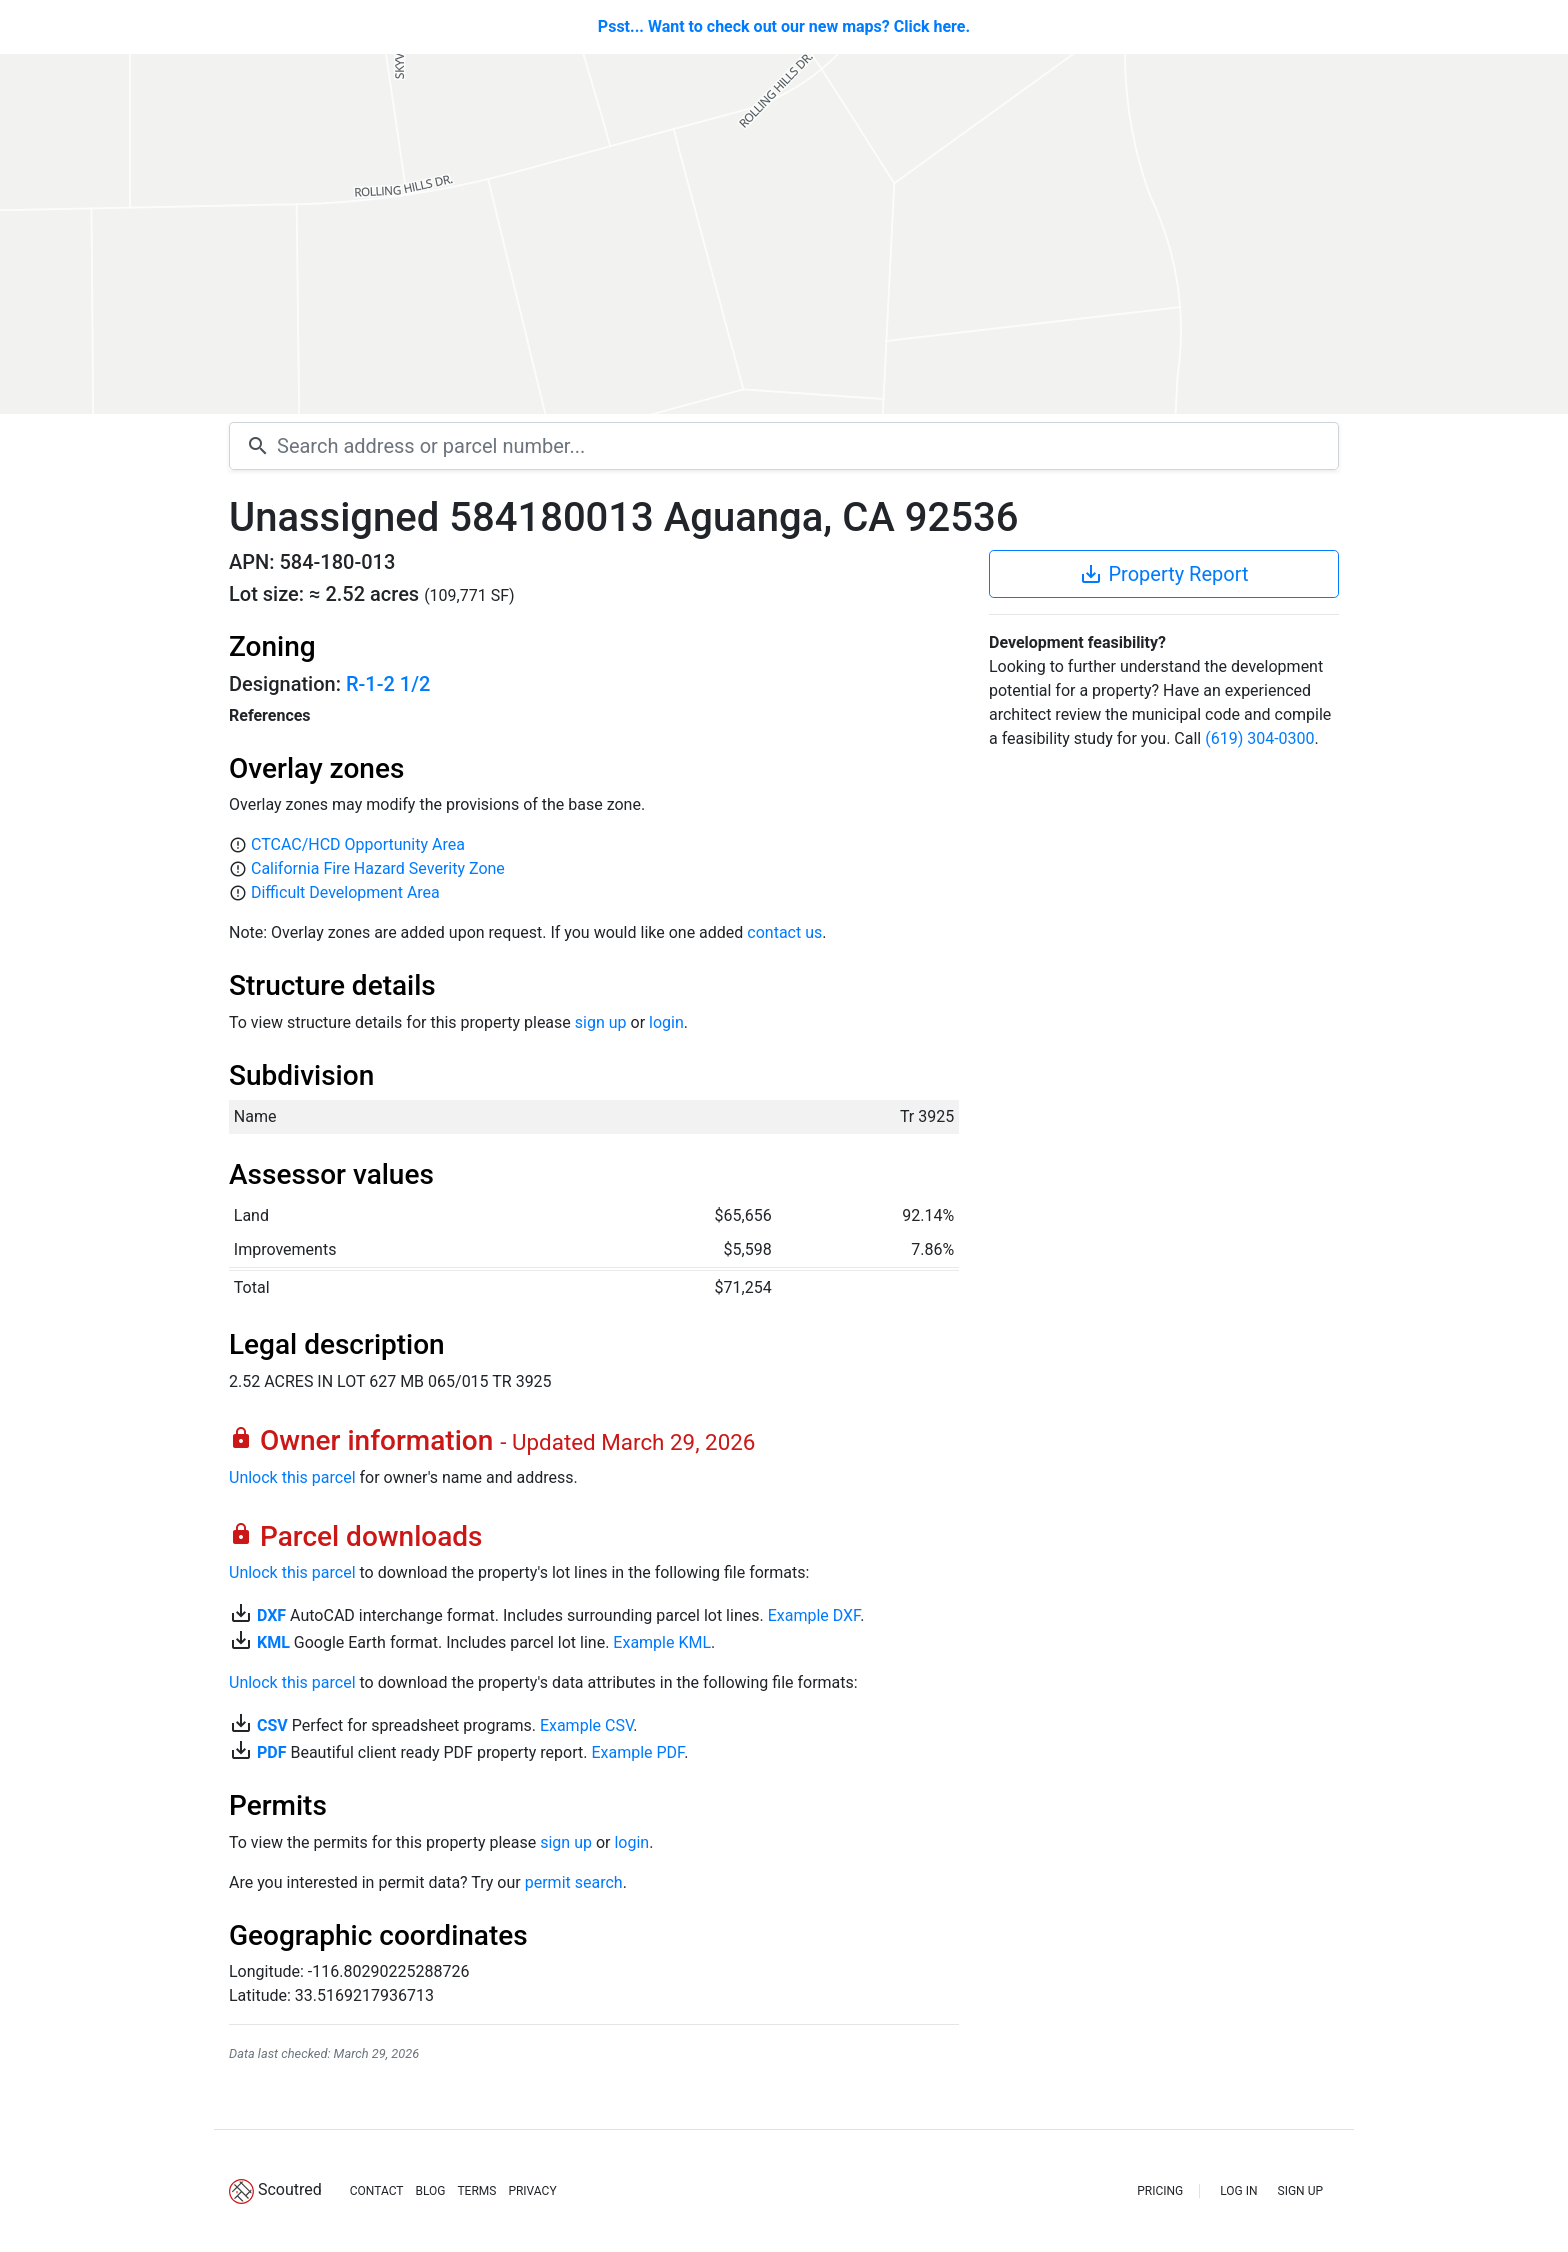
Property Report (1163, 574)
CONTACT (377, 2191)
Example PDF (637, 1752)
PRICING (1160, 2191)
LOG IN (1238, 2191)
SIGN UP (1300, 2191)
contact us (784, 932)
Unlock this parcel (292, 1477)
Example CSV (586, 1725)
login (666, 1022)
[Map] (784, 234)
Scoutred (290, 2189)
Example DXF (814, 1615)
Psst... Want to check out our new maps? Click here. (784, 26)
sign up (601, 1022)
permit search (574, 1882)
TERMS (476, 2191)
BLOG (430, 2191)
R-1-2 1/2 (388, 684)
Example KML (662, 1642)
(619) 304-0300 (1259, 738)
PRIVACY (532, 2191)
